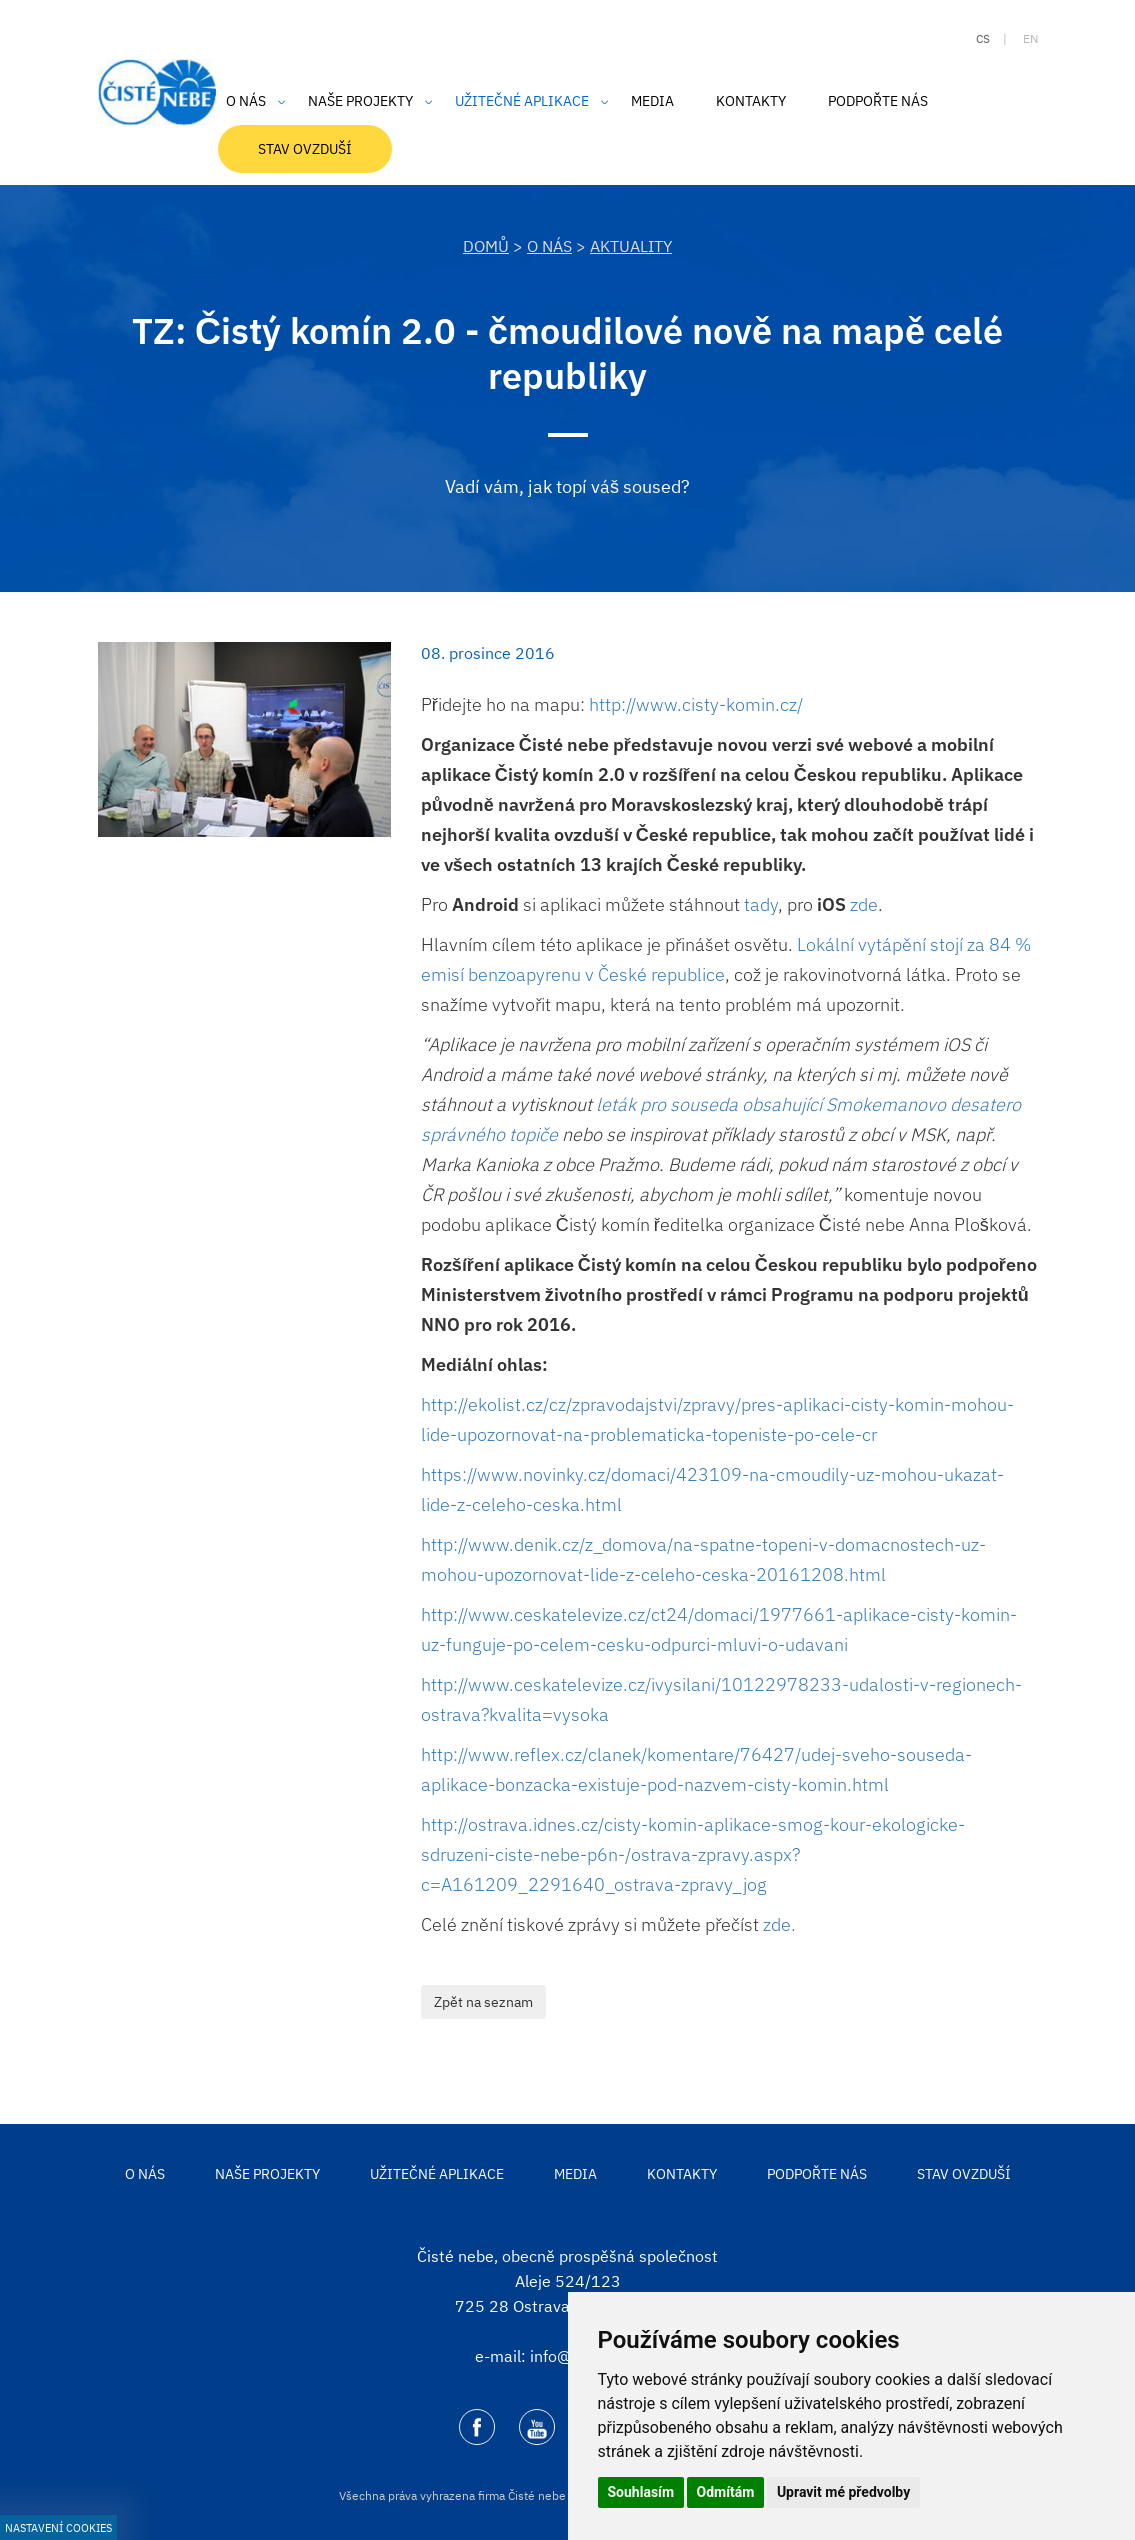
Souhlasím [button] (641, 2492)
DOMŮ (486, 246)
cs (983, 38)
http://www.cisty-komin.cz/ (696, 704)
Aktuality (631, 246)
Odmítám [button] (726, 2492)
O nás (549, 246)
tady (759, 904)
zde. (779, 1924)
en (1030, 38)
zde (864, 904)
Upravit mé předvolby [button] (843, 2492)
